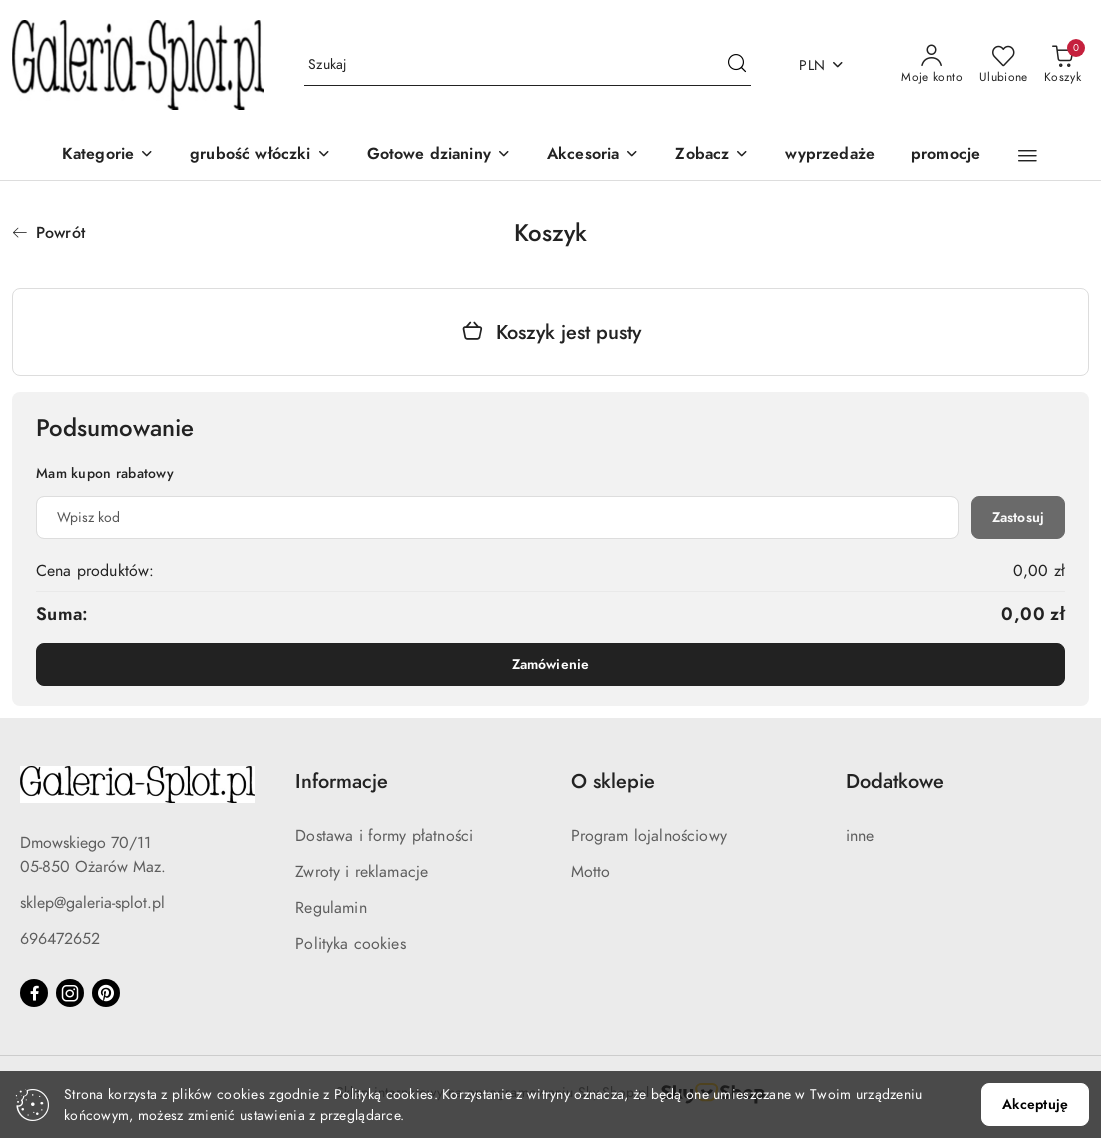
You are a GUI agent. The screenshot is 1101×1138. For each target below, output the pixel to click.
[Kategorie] (108, 155)
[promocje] (945, 155)
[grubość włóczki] (260, 155)
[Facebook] (34, 993)
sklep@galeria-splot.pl (92, 903)
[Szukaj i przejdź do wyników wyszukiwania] (737, 65)
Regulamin (330, 908)
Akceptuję (1035, 1104)
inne (860, 836)
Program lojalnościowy (649, 836)
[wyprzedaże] (830, 155)
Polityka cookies (350, 944)
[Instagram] (70, 993)
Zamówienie (550, 664)
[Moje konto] (932, 65)
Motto (591, 872)
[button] (712, 155)
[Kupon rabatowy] (497, 517)
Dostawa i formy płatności (384, 836)
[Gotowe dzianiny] (439, 155)
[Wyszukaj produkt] (527, 65)
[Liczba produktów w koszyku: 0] (1062, 65)
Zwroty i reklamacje (361, 872)
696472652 (60, 939)
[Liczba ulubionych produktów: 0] (1003, 65)
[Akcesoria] (593, 155)
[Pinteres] (106, 993)
